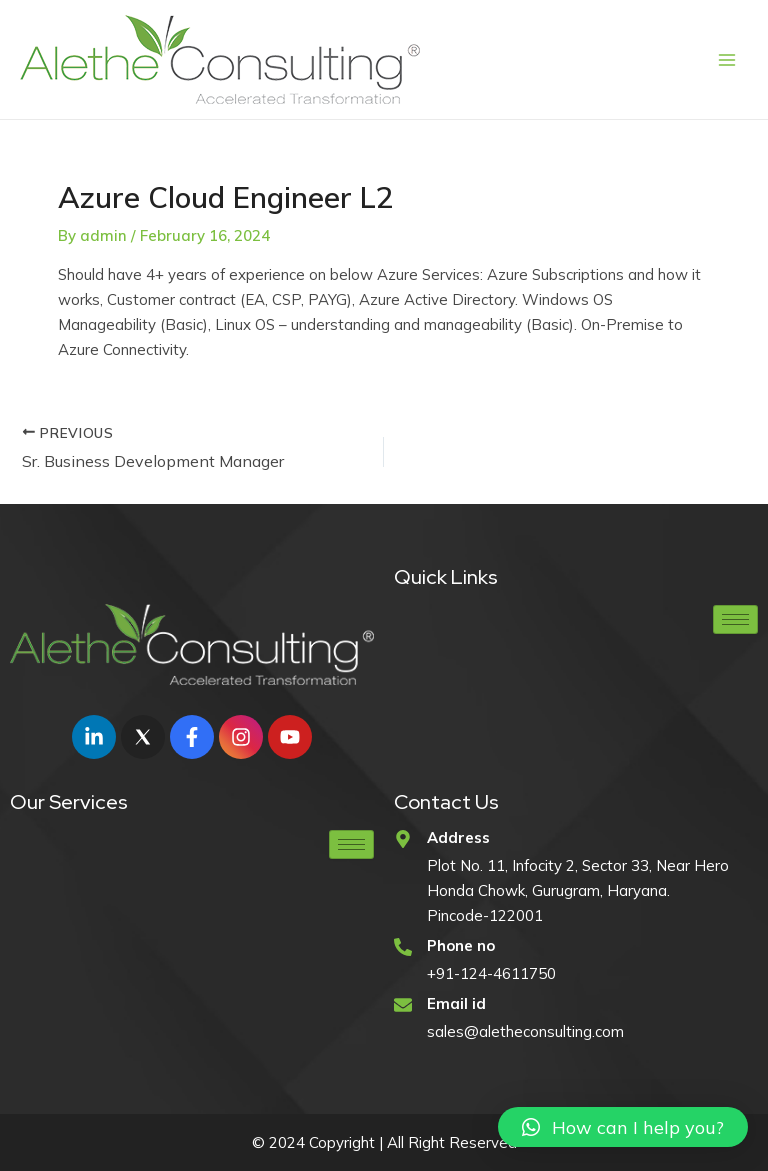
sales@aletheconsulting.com (525, 1031)
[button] (623, 1127)
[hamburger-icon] (735, 619)
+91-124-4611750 (491, 973)
